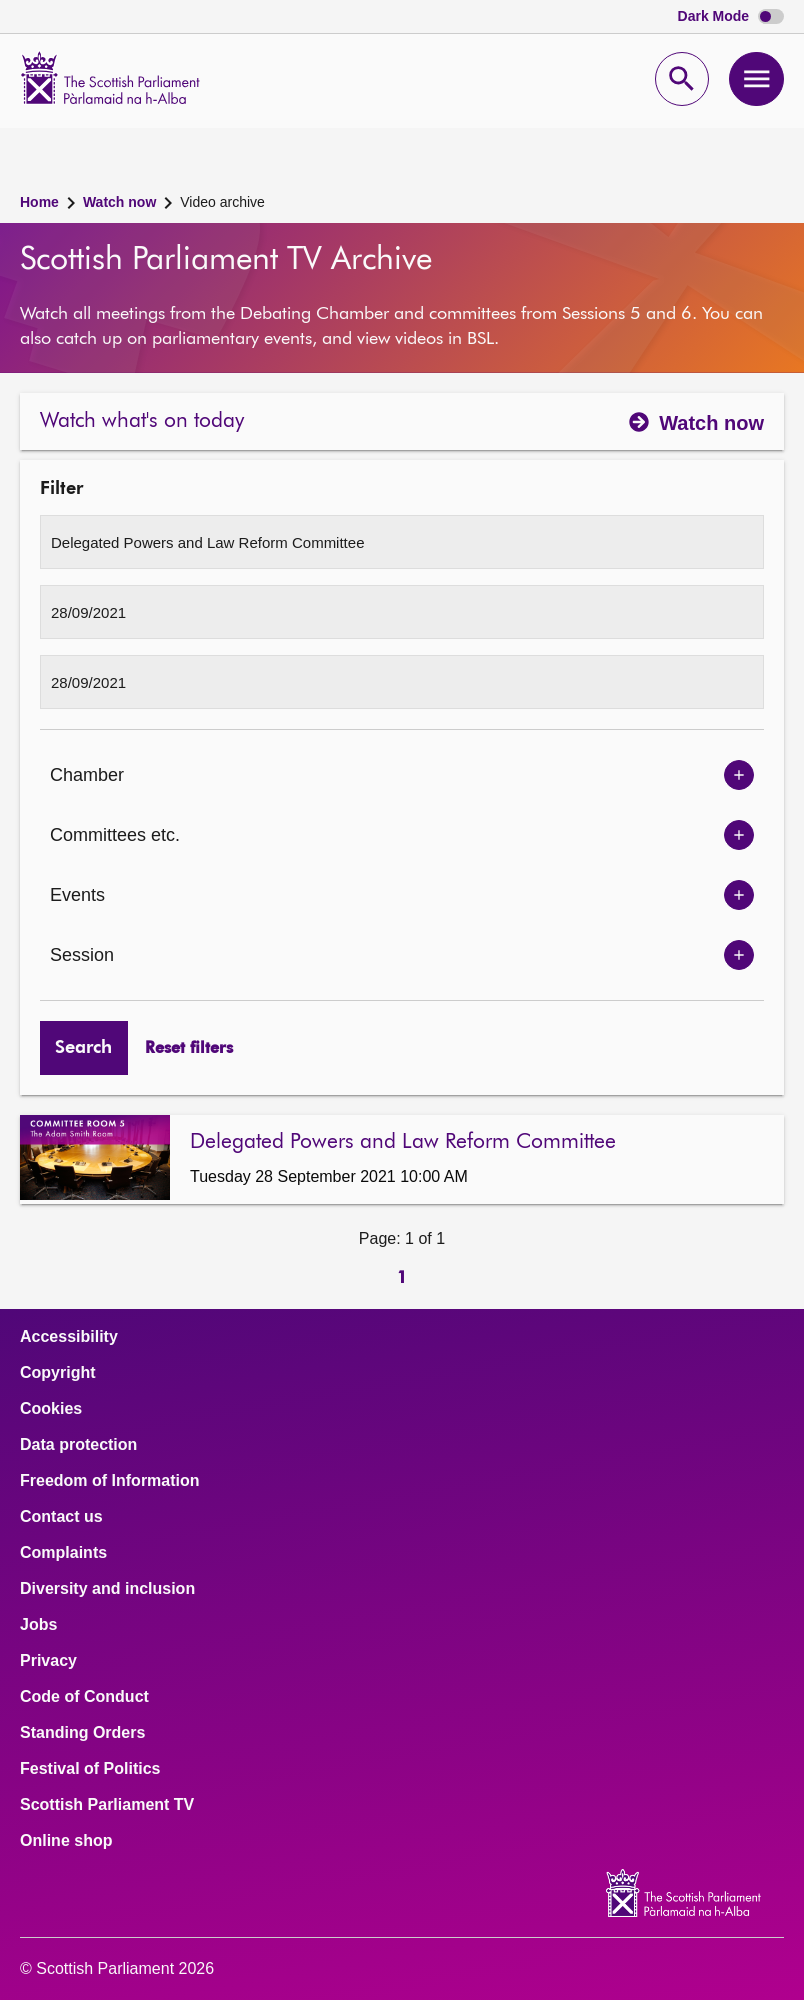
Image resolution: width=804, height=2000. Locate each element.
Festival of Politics (90, 1769)
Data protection (78, 1445)
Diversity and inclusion (107, 1589)
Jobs (38, 1625)
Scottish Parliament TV (107, 1805)
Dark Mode (731, 16)
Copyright (58, 1373)
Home (39, 202)
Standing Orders (82, 1733)
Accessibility (69, 1337)
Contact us (61, 1517)
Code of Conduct (84, 1697)
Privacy (48, 1661)
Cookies (51, 1409)
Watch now (119, 202)
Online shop (66, 1841)
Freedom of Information (110, 1481)
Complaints (63, 1553)
